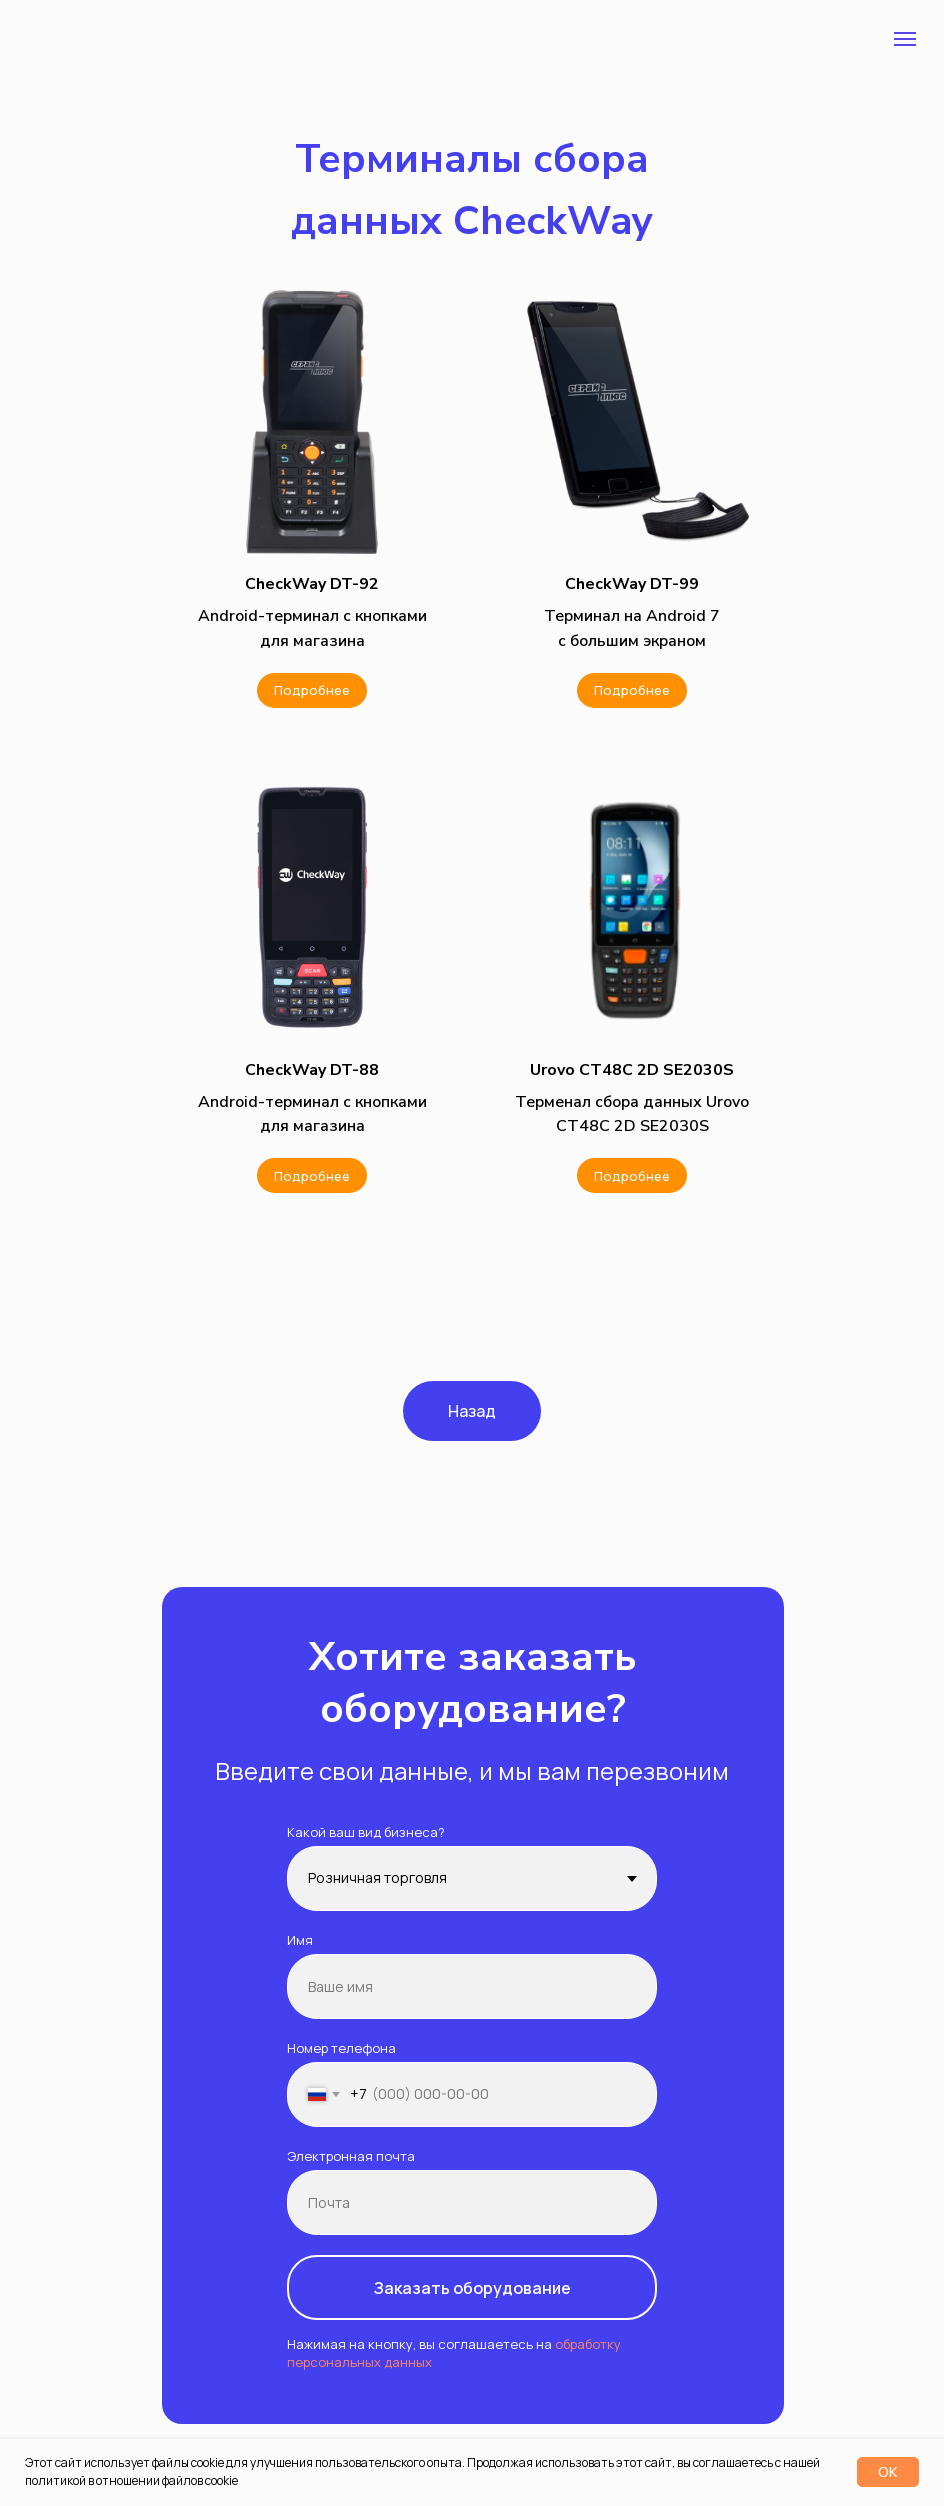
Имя (300, 1940)
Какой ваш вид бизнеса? (366, 1832)
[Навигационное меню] (905, 39)
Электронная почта (351, 2156)
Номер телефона (341, 2048)
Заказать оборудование (472, 2288)
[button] (312, 584)
